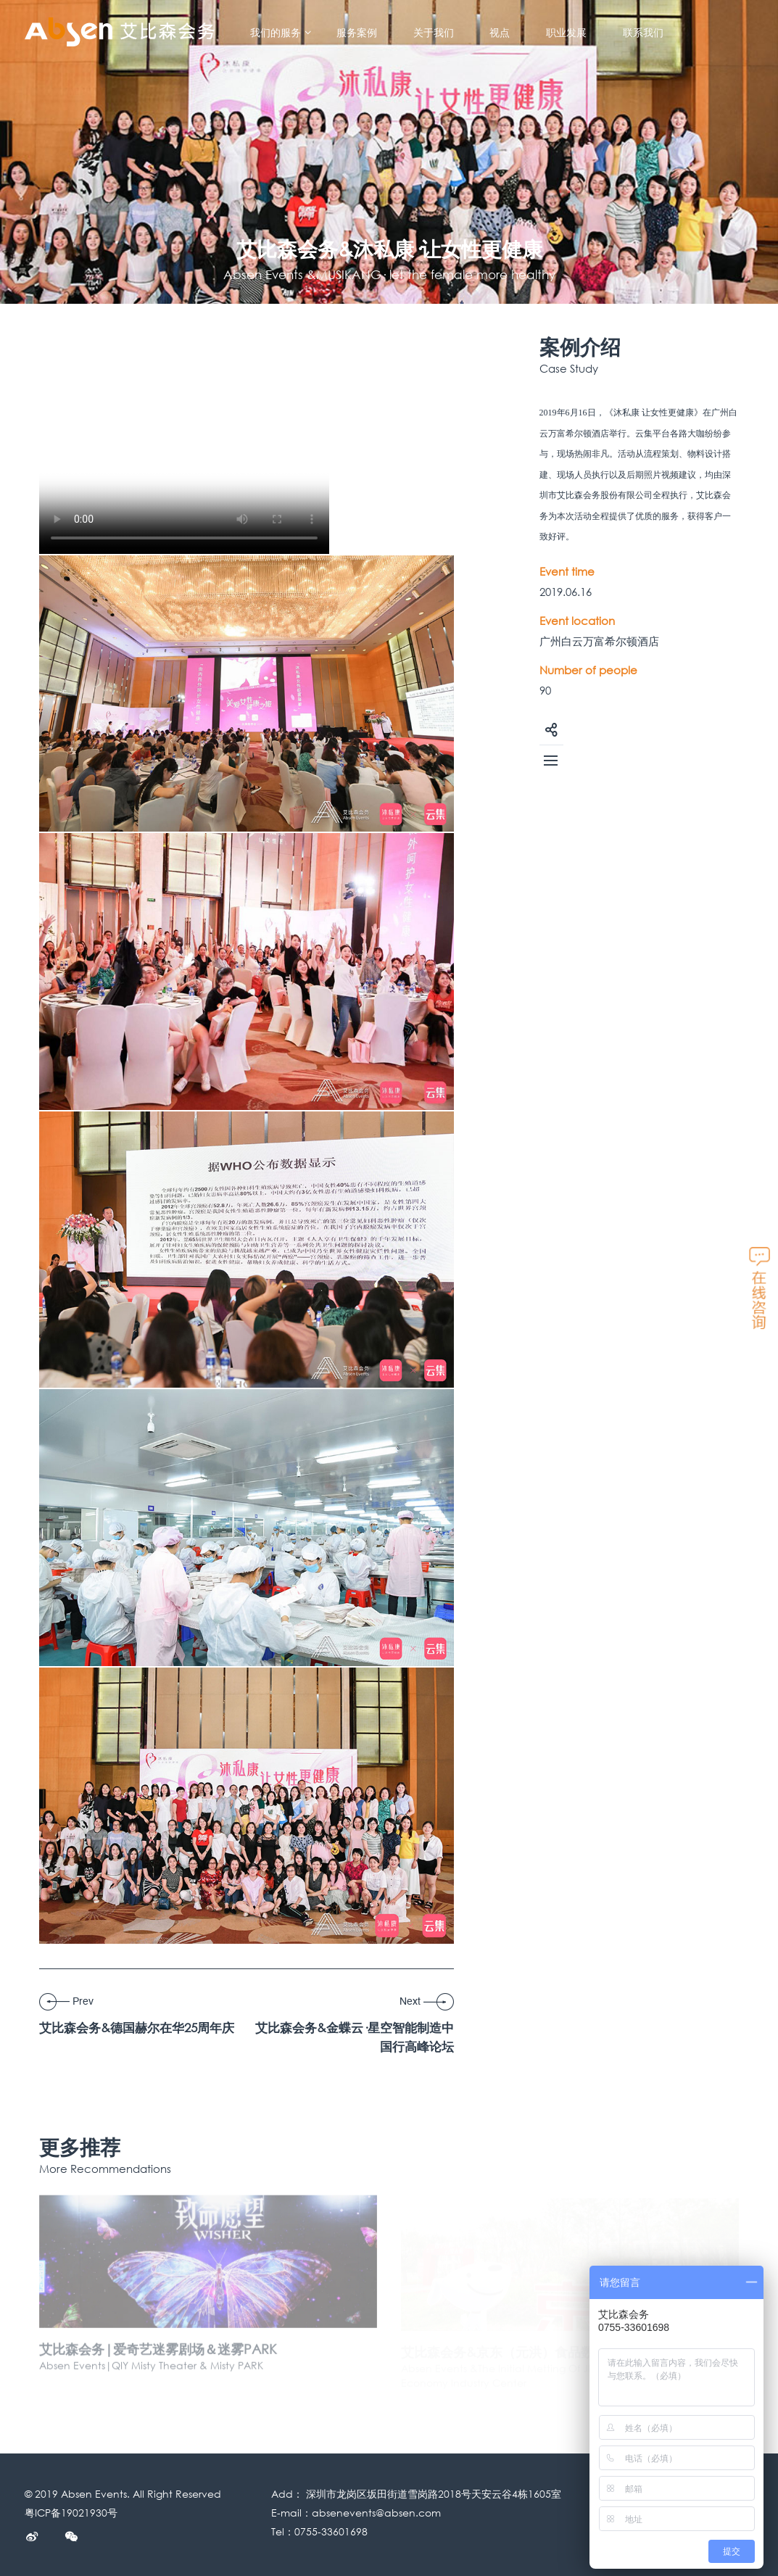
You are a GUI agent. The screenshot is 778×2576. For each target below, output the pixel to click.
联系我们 (643, 33)
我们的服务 (281, 33)
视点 (499, 33)
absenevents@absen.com (376, 2512)
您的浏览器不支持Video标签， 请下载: (184, 445)
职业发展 (566, 33)
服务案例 (356, 33)
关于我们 (433, 33)
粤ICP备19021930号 (71, 2512)
